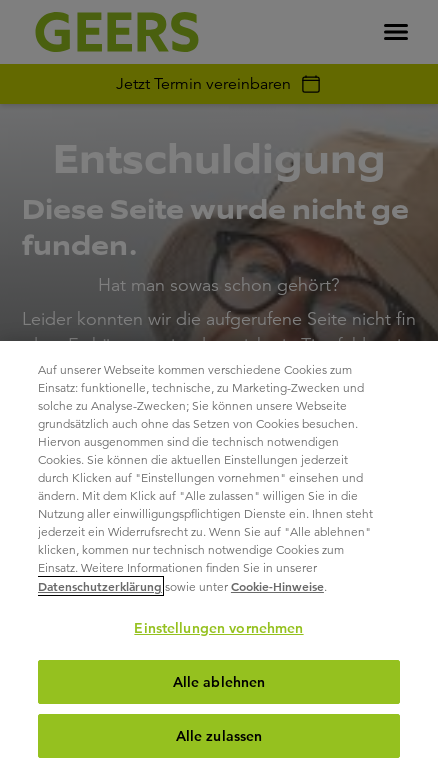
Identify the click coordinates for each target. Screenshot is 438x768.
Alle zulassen (219, 736)
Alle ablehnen (219, 682)
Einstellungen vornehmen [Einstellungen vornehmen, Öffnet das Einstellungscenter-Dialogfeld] (218, 628)
